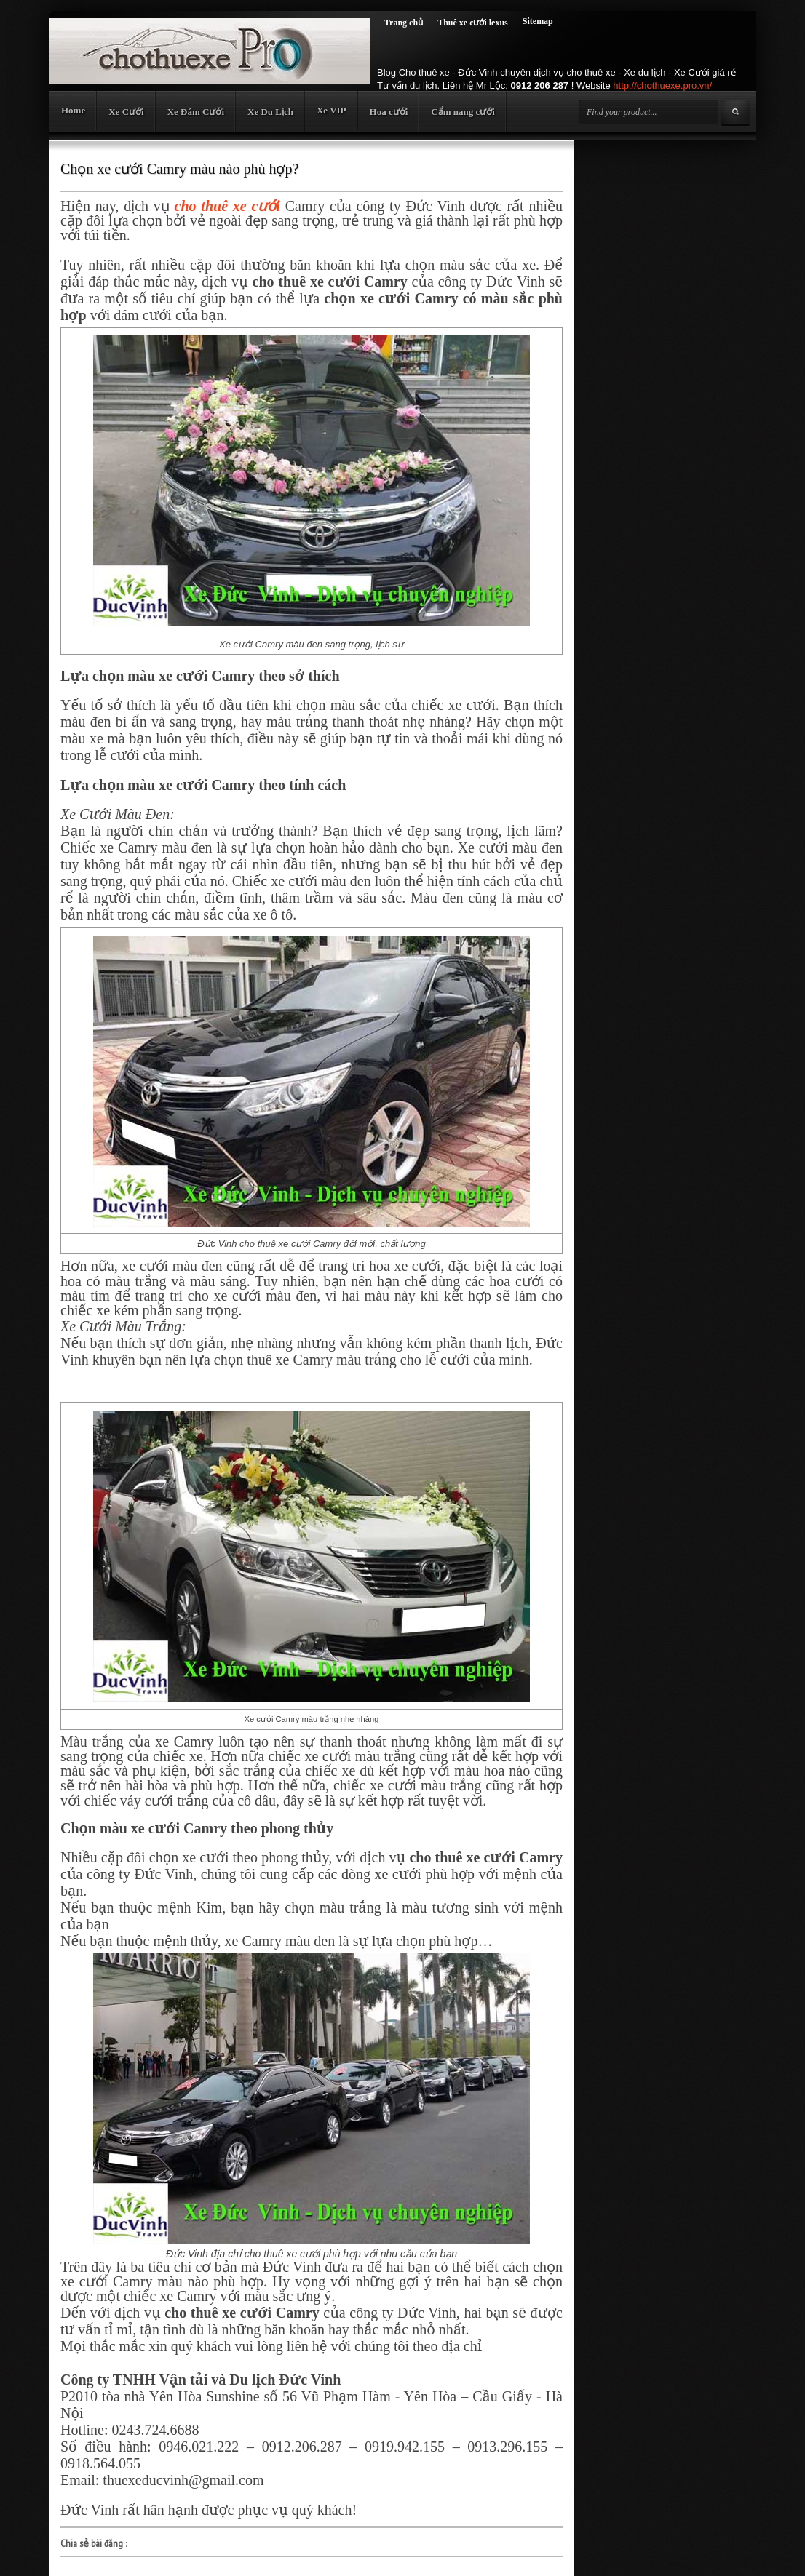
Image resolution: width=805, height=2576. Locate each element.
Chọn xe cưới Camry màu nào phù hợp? (179, 169)
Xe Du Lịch (270, 111)
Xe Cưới (125, 111)
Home (73, 110)
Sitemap (538, 21)
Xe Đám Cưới (195, 111)
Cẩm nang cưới (463, 111)
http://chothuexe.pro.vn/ (662, 85)
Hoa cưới (389, 111)
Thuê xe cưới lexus (472, 22)
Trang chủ (403, 22)
